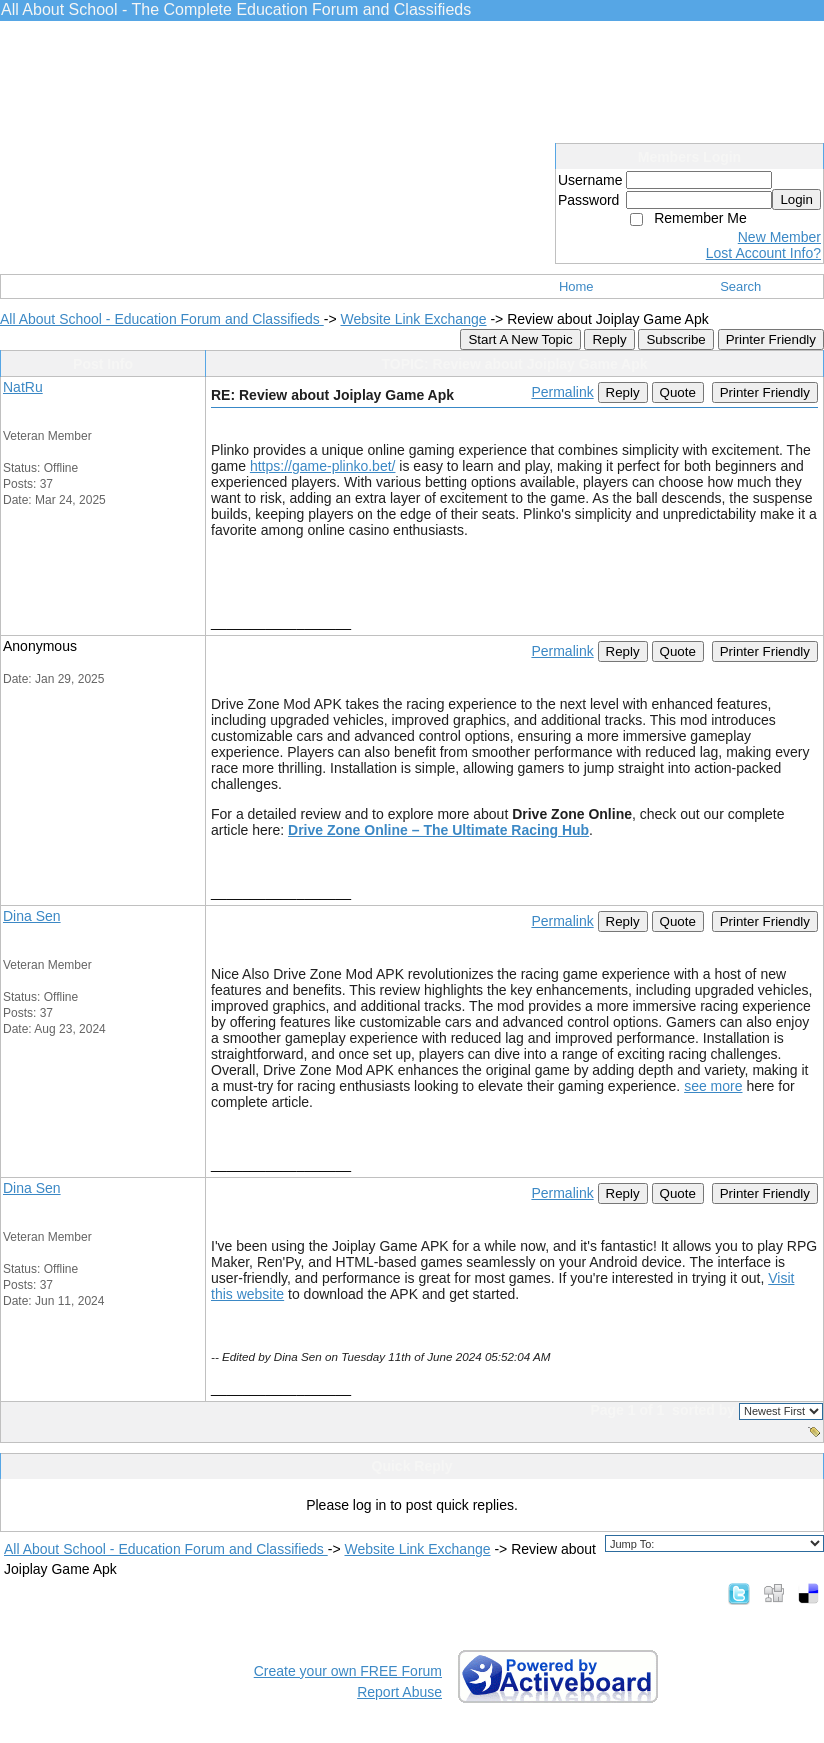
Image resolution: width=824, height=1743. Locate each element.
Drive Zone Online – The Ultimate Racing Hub (438, 830)
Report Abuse (399, 1692)
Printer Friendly (771, 339)
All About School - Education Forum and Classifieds (162, 319)
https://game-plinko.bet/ (323, 466)
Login (796, 199)
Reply (609, 339)
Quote (678, 392)
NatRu (23, 387)
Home (576, 286)
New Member (779, 237)
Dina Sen (32, 916)
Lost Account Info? (763, 253)
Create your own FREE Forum (348, 1671)
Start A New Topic (520, 339)
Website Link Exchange (413, 319)
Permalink (562, 392)
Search (740, 286)
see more (713, 1086)
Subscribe (675, 339)
